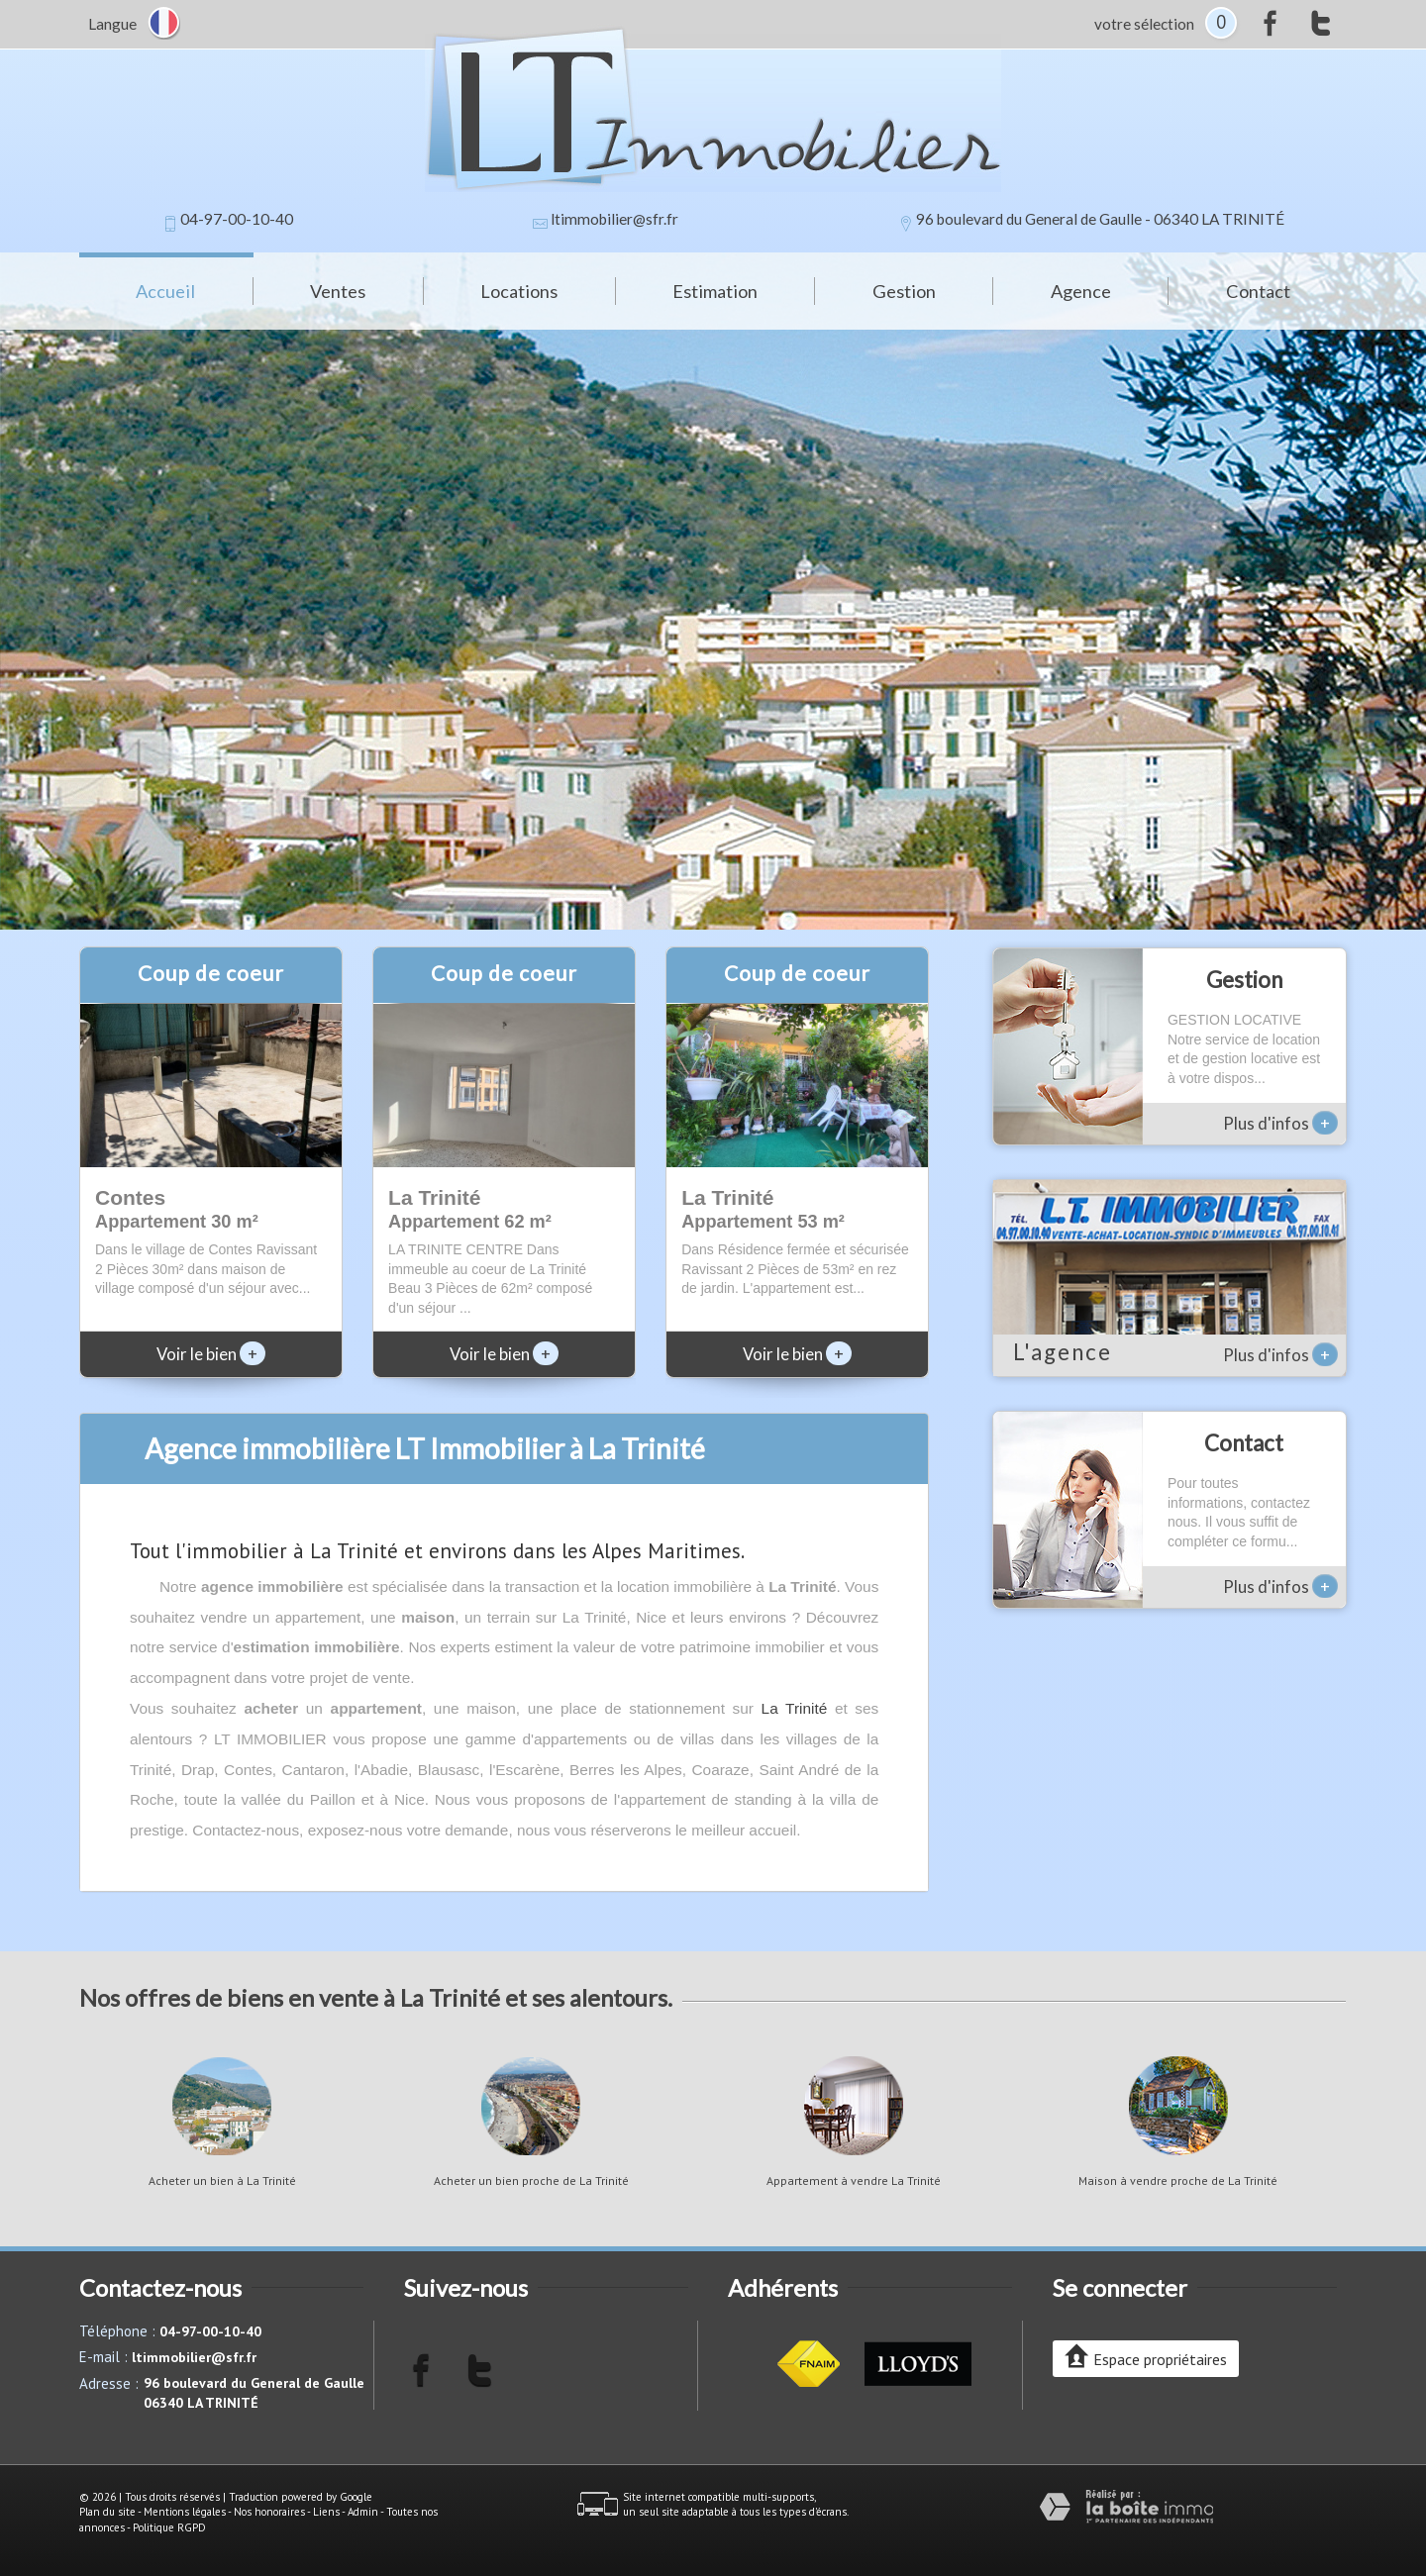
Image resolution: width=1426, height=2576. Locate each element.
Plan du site (107, 2512)
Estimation (715, 291)
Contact (1258, 291)
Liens (326, 2512)
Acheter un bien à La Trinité (222, 2181)
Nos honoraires (269, 2512)
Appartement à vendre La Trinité (853, 2181)
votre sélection (1144, 24)
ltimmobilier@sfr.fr (614, 219)
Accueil (165, 291)
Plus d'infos (1280, 1123)
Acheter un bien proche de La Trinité (531, 2181)
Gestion (904, 291)
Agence (1081, 291)
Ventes (337, 291)
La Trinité (795, 1708)
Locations (519, 291)
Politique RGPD (169, 2527)
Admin (363, 2512)
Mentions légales (185, 2512)
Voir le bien (210, 1353)
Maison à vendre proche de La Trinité (1177, 2181)
